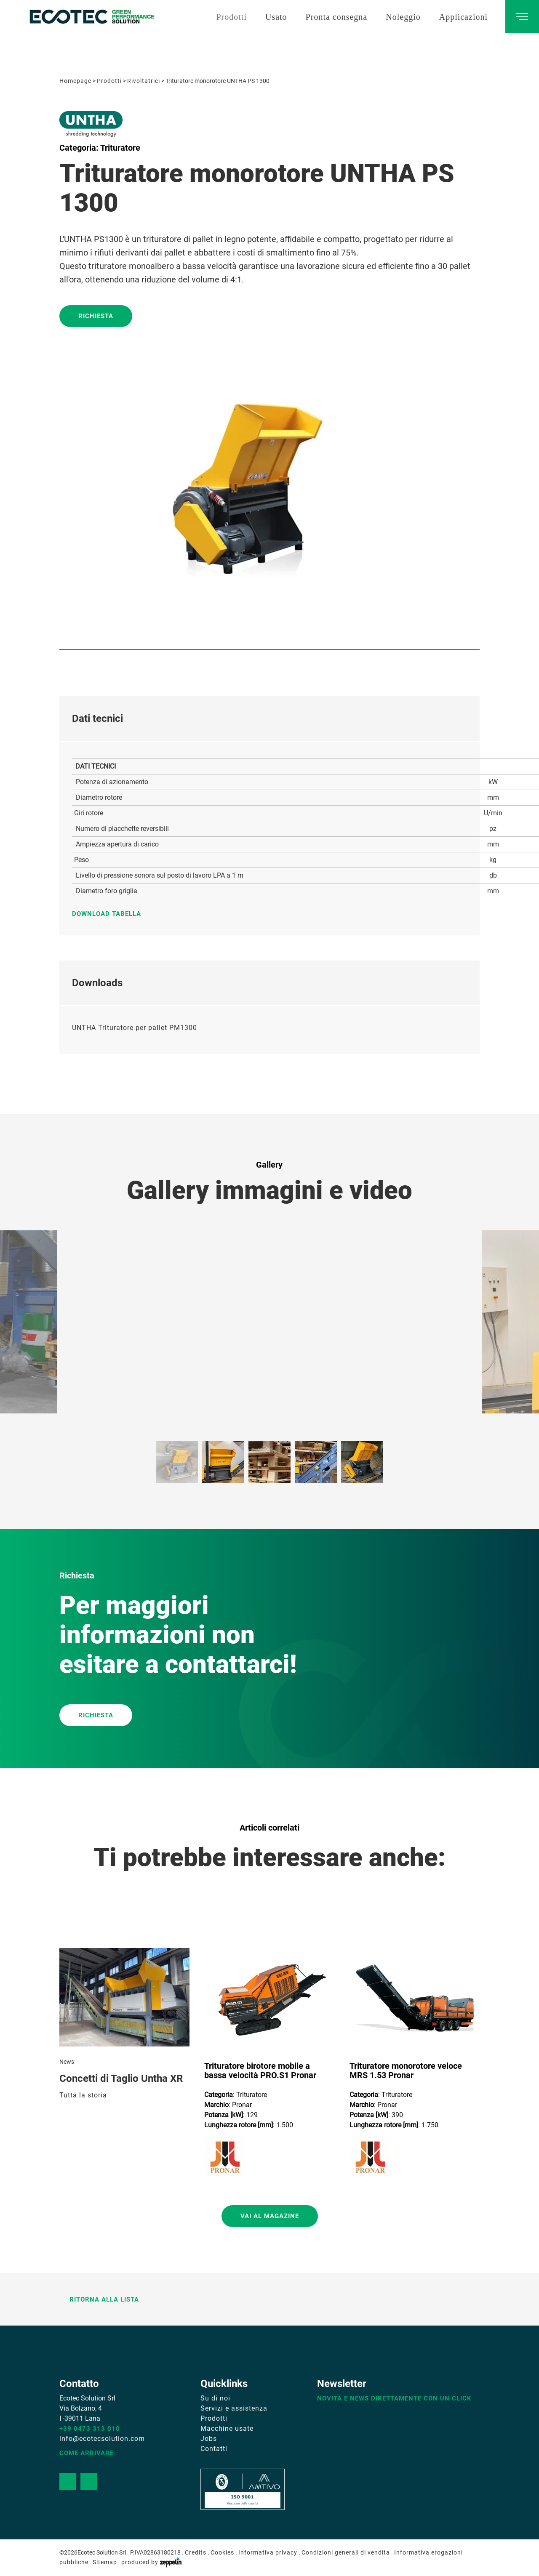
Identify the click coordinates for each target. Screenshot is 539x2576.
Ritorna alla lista (99, 2299)
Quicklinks (224, 2383)
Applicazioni (463, 16)
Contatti (213, 2449)
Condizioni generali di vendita (346, 2552)
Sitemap (105, 2562)
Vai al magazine (269, 2216)
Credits (195, 2552)
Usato (276, 16)
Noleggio (403, 16)
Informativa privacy (267, 2552)
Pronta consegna (337, 16)
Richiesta (95, 316)
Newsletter (341, 2383)
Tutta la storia (83, 2095)
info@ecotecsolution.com (102, 2439)
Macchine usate (226, 2428)
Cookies (222, 2552)
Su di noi (215, 2398)
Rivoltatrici (143, 80)
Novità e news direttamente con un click (394, 2398)
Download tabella (110, 914)
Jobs (208, 2439)
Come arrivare (86, 2453)
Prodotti (231, 16)
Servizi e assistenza (233, 2408)
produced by (151, 2562)
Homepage (75, 80)
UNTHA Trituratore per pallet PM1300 (134, 1028)
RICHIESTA (95, 1715)
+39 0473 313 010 (89, 2428)
